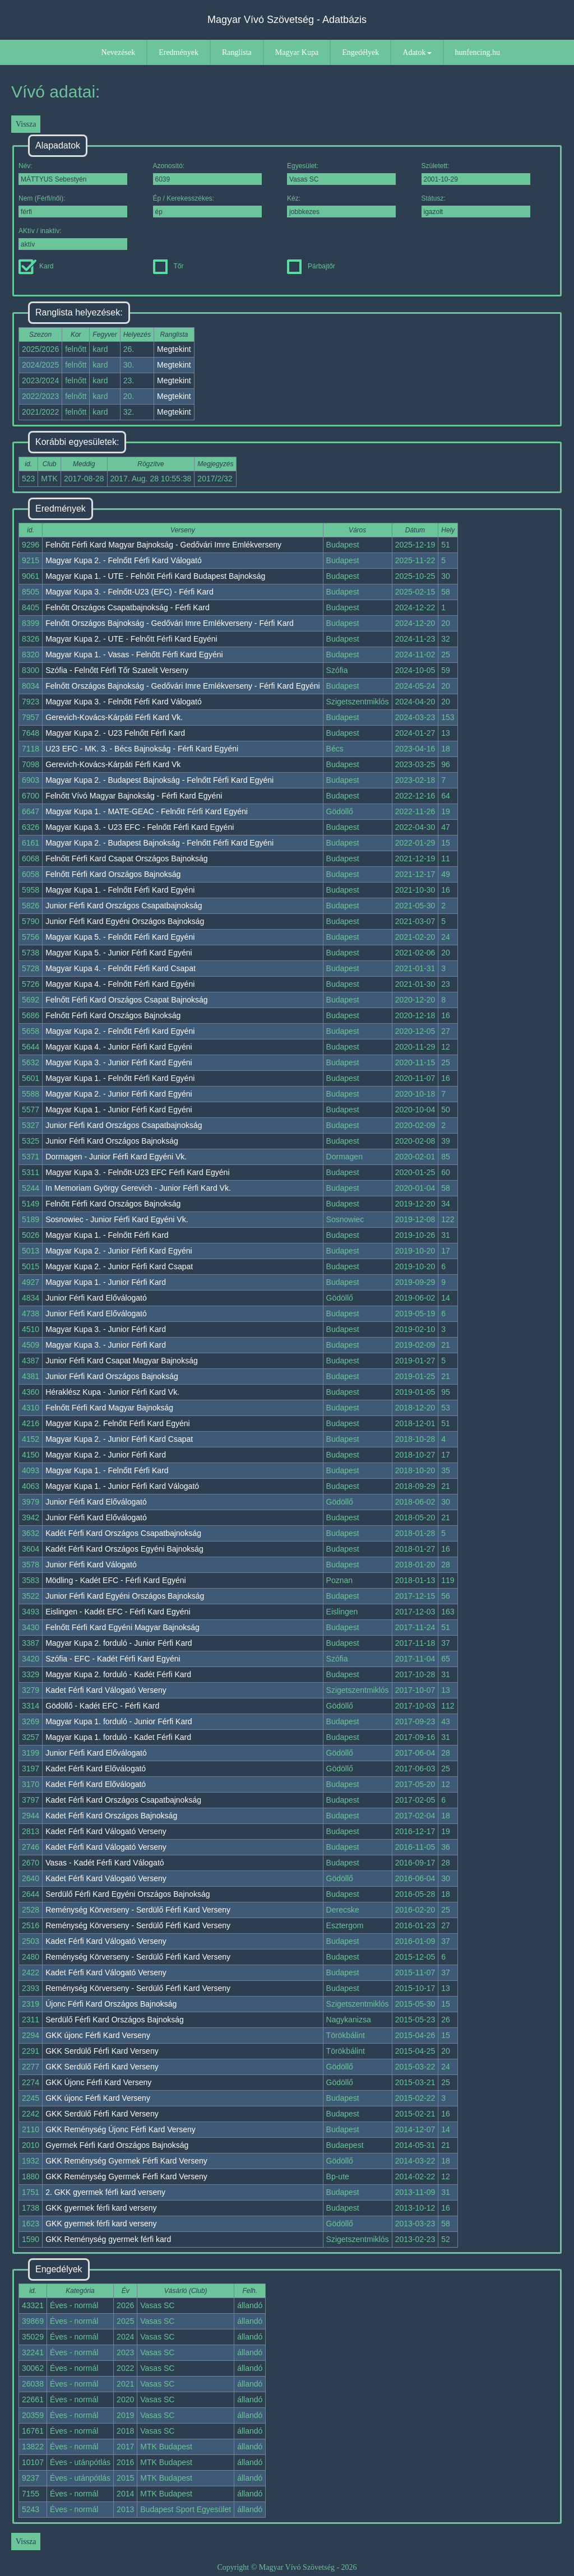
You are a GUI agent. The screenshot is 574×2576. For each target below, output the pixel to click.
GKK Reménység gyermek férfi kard (108, 2239)
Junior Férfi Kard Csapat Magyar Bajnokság (121, 1360)
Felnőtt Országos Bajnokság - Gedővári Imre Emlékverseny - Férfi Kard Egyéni (182, 685)
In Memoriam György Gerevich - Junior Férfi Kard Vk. (138, 1187)
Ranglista (237, 52)
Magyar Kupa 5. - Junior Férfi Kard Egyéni (118, 952)
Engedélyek (360, 52)
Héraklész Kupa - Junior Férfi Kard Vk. (112, 1391)
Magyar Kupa (296, 52)
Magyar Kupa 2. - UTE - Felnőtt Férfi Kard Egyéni (131, 638)
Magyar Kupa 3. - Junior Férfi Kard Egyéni (118, 1062)
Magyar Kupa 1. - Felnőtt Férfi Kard (106, 1235)
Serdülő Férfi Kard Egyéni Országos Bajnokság (127, 1894)
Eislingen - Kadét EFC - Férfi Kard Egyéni (117, 1611)
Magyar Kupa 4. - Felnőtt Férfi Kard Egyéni (120, 984)
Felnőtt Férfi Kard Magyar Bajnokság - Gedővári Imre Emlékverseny (163, 544)
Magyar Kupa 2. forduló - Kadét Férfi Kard (118, 1674)
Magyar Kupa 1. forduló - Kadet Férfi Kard (118, 1737)
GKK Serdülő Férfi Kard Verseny (102, 2050)
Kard (35, 266)
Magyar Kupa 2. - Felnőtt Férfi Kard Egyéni (120, 1031)
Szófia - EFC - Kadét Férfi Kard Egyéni (112, 1658)
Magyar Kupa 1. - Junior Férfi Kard (105, 1282)
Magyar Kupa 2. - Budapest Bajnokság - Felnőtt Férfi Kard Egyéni (159, 780)
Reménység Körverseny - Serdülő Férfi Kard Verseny (137, 1909)
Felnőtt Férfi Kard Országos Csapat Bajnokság (126, 999)
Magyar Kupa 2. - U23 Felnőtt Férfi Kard (115, 732)
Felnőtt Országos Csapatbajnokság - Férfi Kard (127, 607)
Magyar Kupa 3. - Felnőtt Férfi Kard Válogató (123, 701)
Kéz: (341, 205)
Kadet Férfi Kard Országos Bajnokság (111, 1815)
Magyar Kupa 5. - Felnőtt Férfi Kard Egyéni (120, 936)
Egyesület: (341, 173)
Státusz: (476, 205)
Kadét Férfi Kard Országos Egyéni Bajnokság (124, 1548)
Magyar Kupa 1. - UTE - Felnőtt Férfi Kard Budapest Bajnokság (155, 576)
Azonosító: (207, 173)
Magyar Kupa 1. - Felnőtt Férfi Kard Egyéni (120, 889)
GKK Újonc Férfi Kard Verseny (98, 2082)
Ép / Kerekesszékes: (207, 205)
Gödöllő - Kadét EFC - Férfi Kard (102, 1705)
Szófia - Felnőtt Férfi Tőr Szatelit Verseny (116, 670)
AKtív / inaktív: (72, 238)
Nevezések (118, 52)
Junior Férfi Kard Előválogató (96, 1297)
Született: (476, 173)
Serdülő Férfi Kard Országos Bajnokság (114, 2019)
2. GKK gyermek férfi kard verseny (105, 2192)
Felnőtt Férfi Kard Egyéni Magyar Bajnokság (122, 1627)
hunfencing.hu (477, 52)
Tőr (168, 266)
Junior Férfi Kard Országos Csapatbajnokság (123, 905)
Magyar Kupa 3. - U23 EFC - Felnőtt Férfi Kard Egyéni (139, 827)
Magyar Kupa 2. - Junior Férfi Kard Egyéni (118, 1093)
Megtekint (174, 349)
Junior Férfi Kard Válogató (91, 1564)
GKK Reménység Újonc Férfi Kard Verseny (120, 2129)
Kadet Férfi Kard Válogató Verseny (105, 1690)
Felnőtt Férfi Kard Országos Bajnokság (112, 874)
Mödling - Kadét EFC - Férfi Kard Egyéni (115, 1580)
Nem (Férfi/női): (72, 205)
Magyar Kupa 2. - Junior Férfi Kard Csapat (119, 1266)
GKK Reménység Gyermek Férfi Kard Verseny (126, 2160)
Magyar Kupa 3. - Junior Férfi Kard (105, 1329)
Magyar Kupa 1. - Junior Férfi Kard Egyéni (118, 1109)
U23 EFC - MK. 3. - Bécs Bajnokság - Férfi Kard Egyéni (141, 748)
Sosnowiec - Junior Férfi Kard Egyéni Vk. (116, 1219)
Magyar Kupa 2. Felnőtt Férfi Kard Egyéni (117, 1423)
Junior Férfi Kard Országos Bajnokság (111, 1140)
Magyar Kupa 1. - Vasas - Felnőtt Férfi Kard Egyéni (134, 654)
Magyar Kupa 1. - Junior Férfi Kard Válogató (122, 1486)
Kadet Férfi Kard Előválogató (95, 1768)
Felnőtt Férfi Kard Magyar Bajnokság (109, 1407)
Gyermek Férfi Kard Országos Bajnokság (116, 2145)
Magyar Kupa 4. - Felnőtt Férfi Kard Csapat (120, 968)
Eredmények (178, 52)
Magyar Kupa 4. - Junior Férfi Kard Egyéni (118, 1046)
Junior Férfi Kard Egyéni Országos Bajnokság (124, 921)
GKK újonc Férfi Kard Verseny (97, 2035)
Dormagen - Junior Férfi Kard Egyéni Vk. (116, 1156)
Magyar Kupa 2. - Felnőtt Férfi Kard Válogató (123, 560)
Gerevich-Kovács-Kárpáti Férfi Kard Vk (112, 764)
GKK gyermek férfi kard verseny (100, 2207)
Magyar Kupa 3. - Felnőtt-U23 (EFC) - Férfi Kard (129, 591)
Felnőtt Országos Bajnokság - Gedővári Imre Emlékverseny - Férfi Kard (169, 623)
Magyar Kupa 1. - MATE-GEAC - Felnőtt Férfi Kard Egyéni (146, 811)
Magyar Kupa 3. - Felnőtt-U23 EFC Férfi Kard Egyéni (137, 1172)
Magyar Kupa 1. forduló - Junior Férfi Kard (118, 1721)
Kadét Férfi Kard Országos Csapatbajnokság (123, 1533)
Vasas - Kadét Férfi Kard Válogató (104, 1862)
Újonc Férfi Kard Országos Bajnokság (111, 2003)
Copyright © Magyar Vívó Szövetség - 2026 (287, 2567)
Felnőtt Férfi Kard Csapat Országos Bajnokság (126, 858)
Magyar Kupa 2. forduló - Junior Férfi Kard (118, 1643)
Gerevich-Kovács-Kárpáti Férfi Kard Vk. (114, 717)
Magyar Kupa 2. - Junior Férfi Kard (105, 1454)
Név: (72, 173)
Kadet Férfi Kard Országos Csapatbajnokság (123, 1799)
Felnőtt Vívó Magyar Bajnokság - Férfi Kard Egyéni (133, 795)
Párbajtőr (311, 266)
